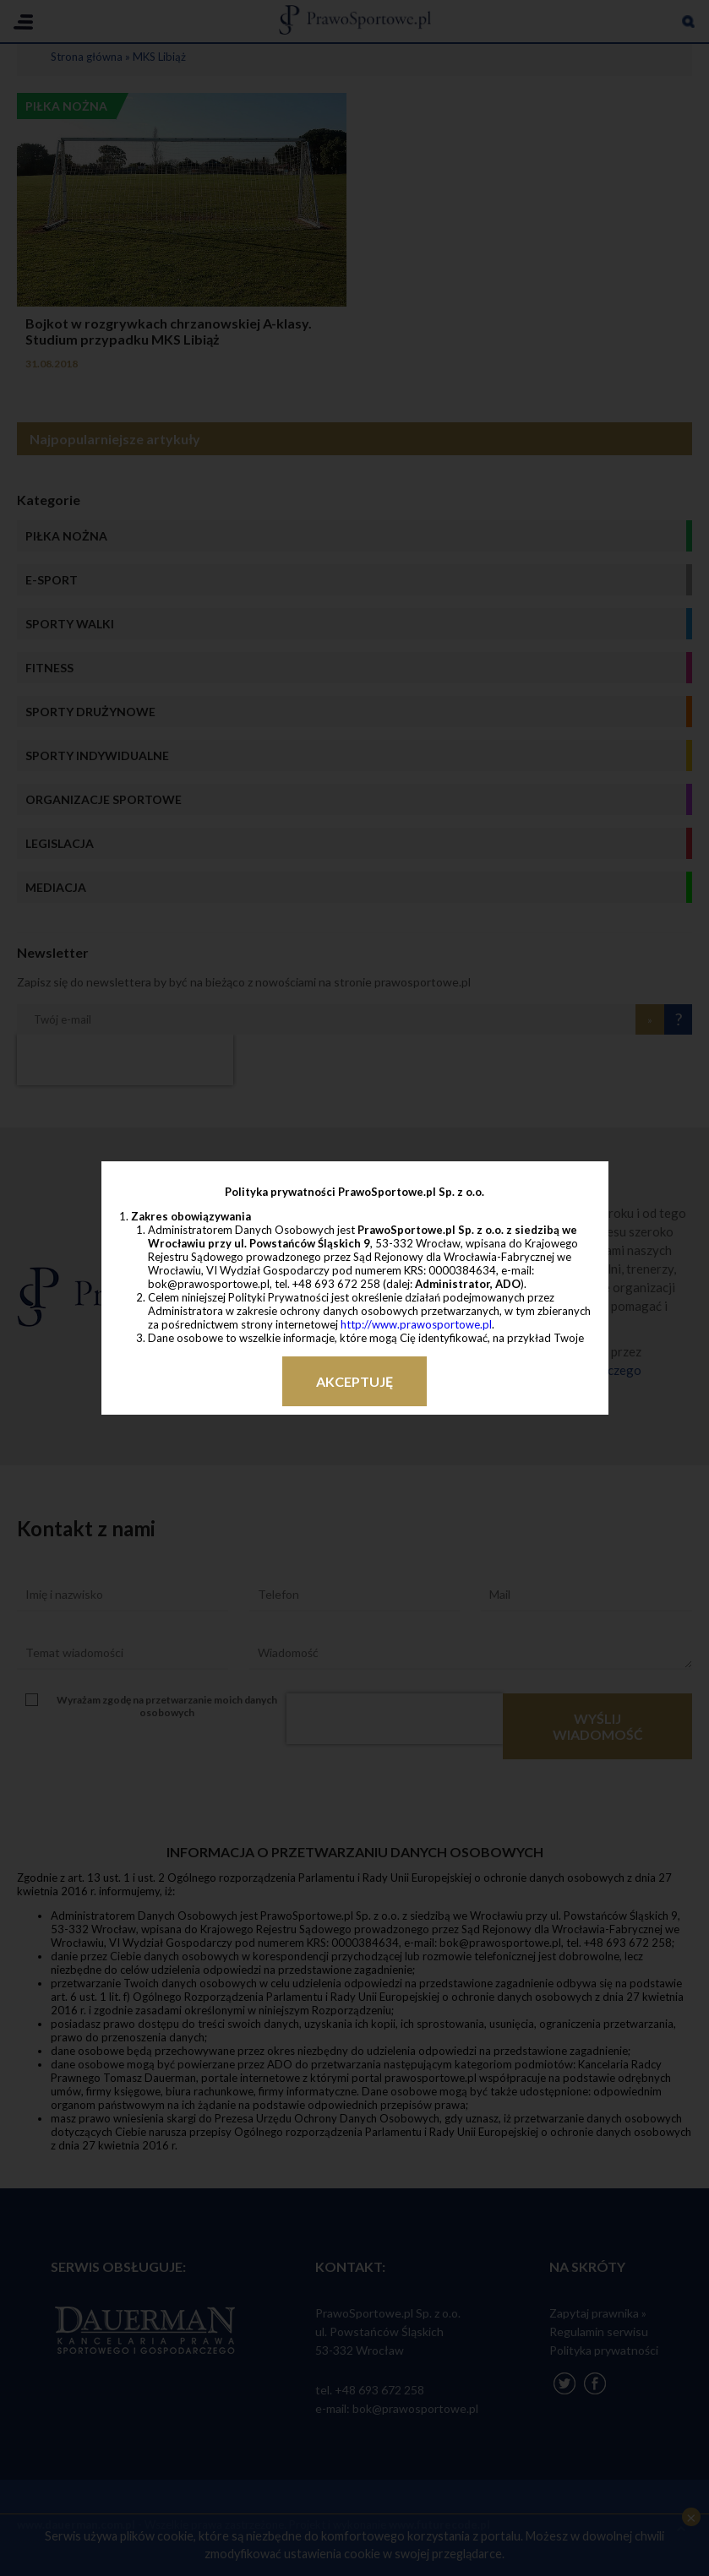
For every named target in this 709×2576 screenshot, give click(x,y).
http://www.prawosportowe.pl (416, 1324)
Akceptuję (354, 1381)
